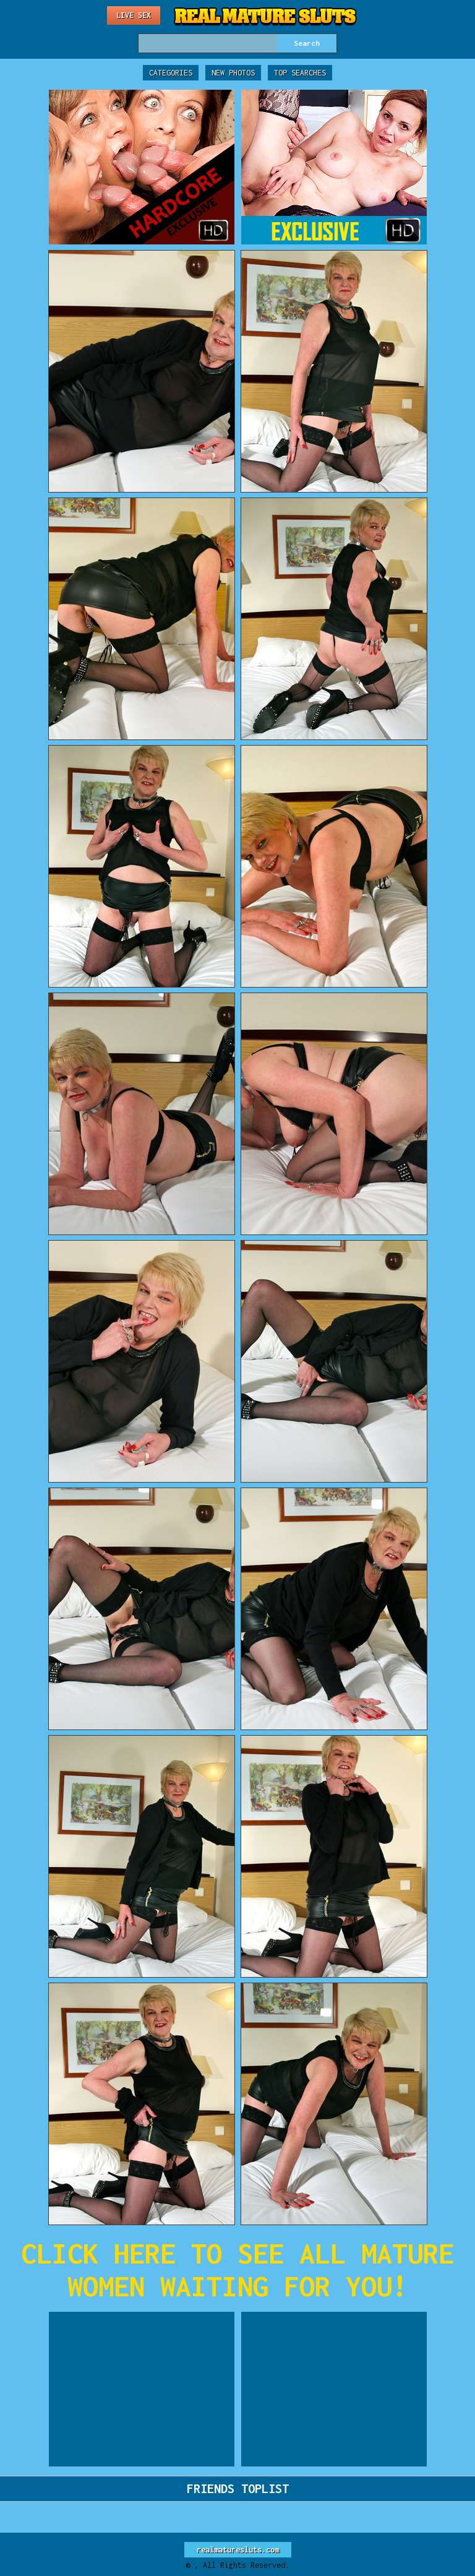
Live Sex (133, 15)
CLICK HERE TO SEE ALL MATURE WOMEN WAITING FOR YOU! (237, 2269)
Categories (170, 72)
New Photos (233, 72)
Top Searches (300, 72)
